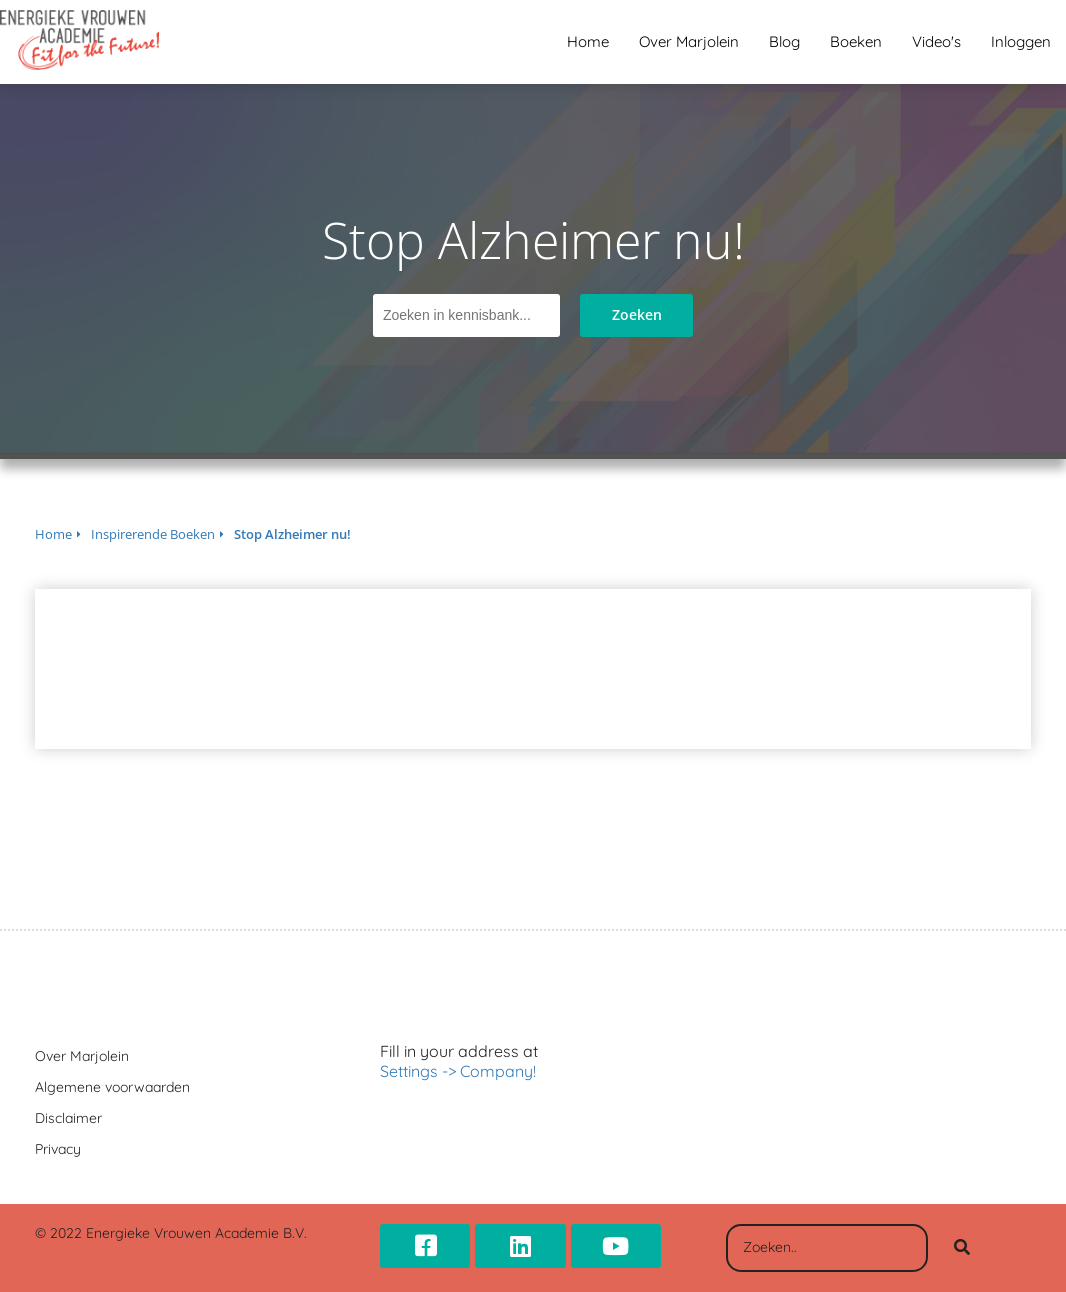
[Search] (962, 1248)
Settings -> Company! (458, 1071)
